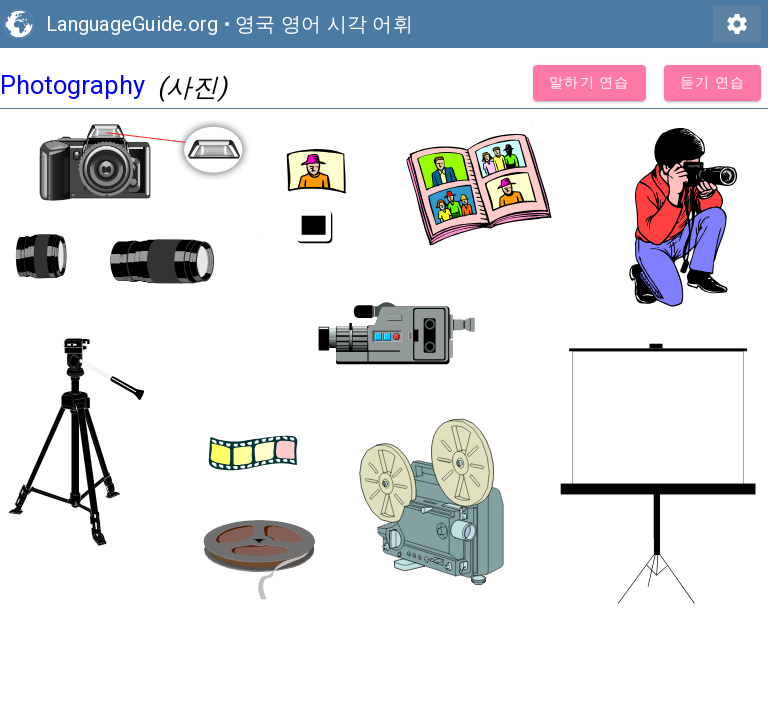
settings (737, 24)
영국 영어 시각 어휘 (324, 24)
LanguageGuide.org (132, 24)
